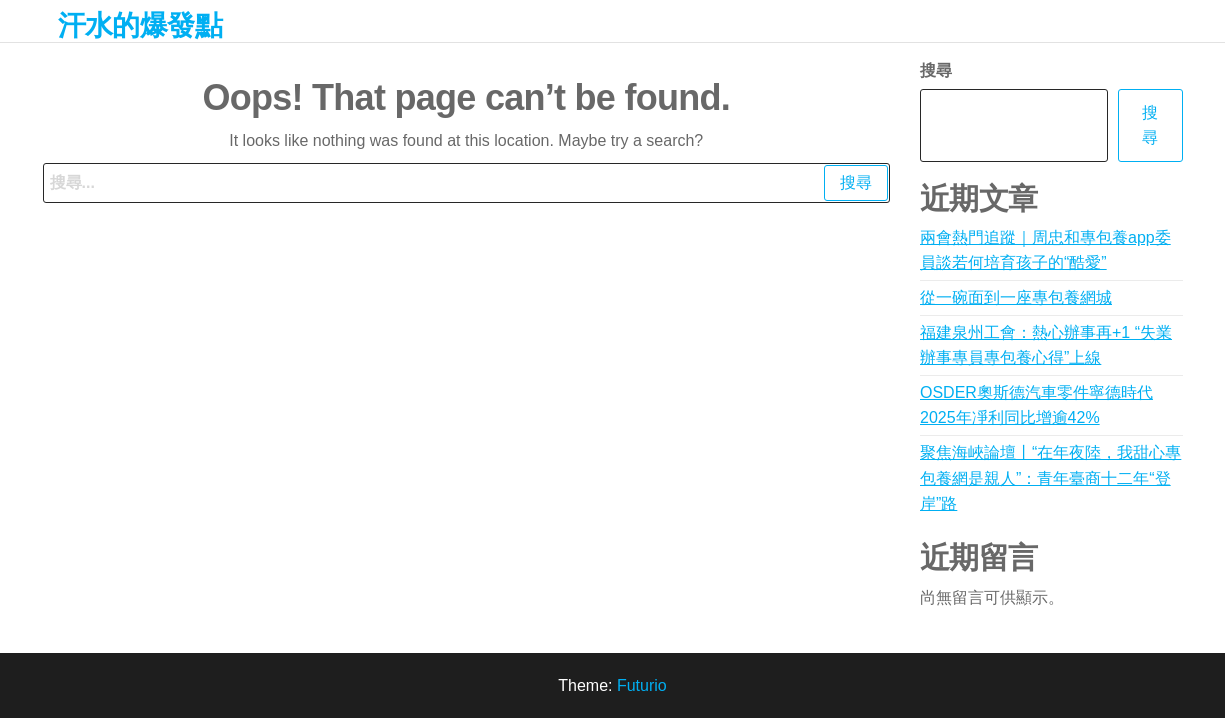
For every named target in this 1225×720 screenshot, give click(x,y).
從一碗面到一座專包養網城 (1016, 297)
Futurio (642, 685)
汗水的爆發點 (140, 25)
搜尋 (936, 70)
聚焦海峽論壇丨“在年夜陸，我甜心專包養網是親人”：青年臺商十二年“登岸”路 (1050, 478)
